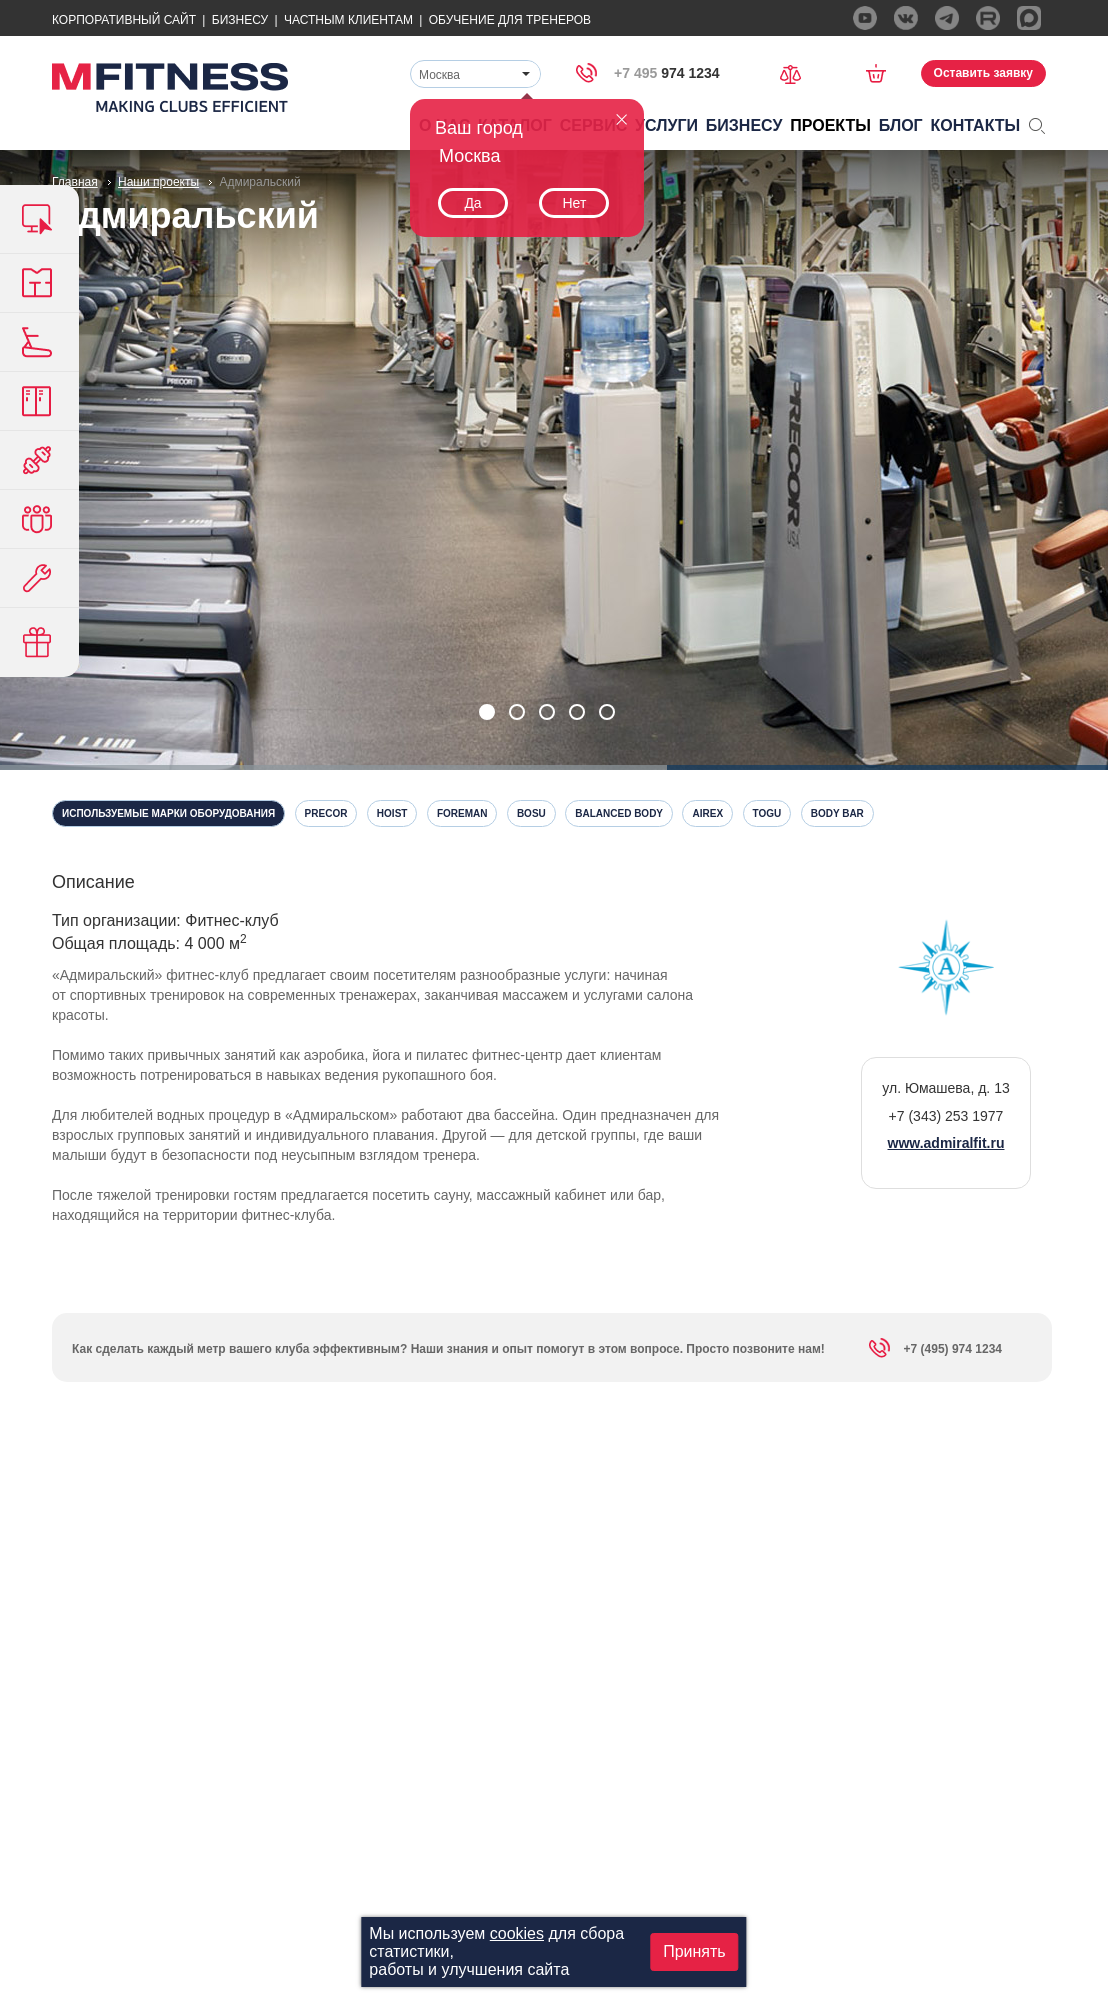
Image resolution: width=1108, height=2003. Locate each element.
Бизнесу (240, 20)
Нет (574, 203)
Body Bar (837, 813)
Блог (901, 125)
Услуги (666, 125)
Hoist (392, 813)
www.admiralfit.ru (946, 1143)
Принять (694, 1951)
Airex (707, 813)
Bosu (531, 813)
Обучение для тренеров (510, 20)
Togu (767, 813)
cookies (517, 1933)
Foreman (462, 813)
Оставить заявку (983, 73)
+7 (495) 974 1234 (935, 1351)
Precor (326, 813)
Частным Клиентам (348, 20)
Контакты (976, 125)
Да (472, 203)
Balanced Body (619, 813)
